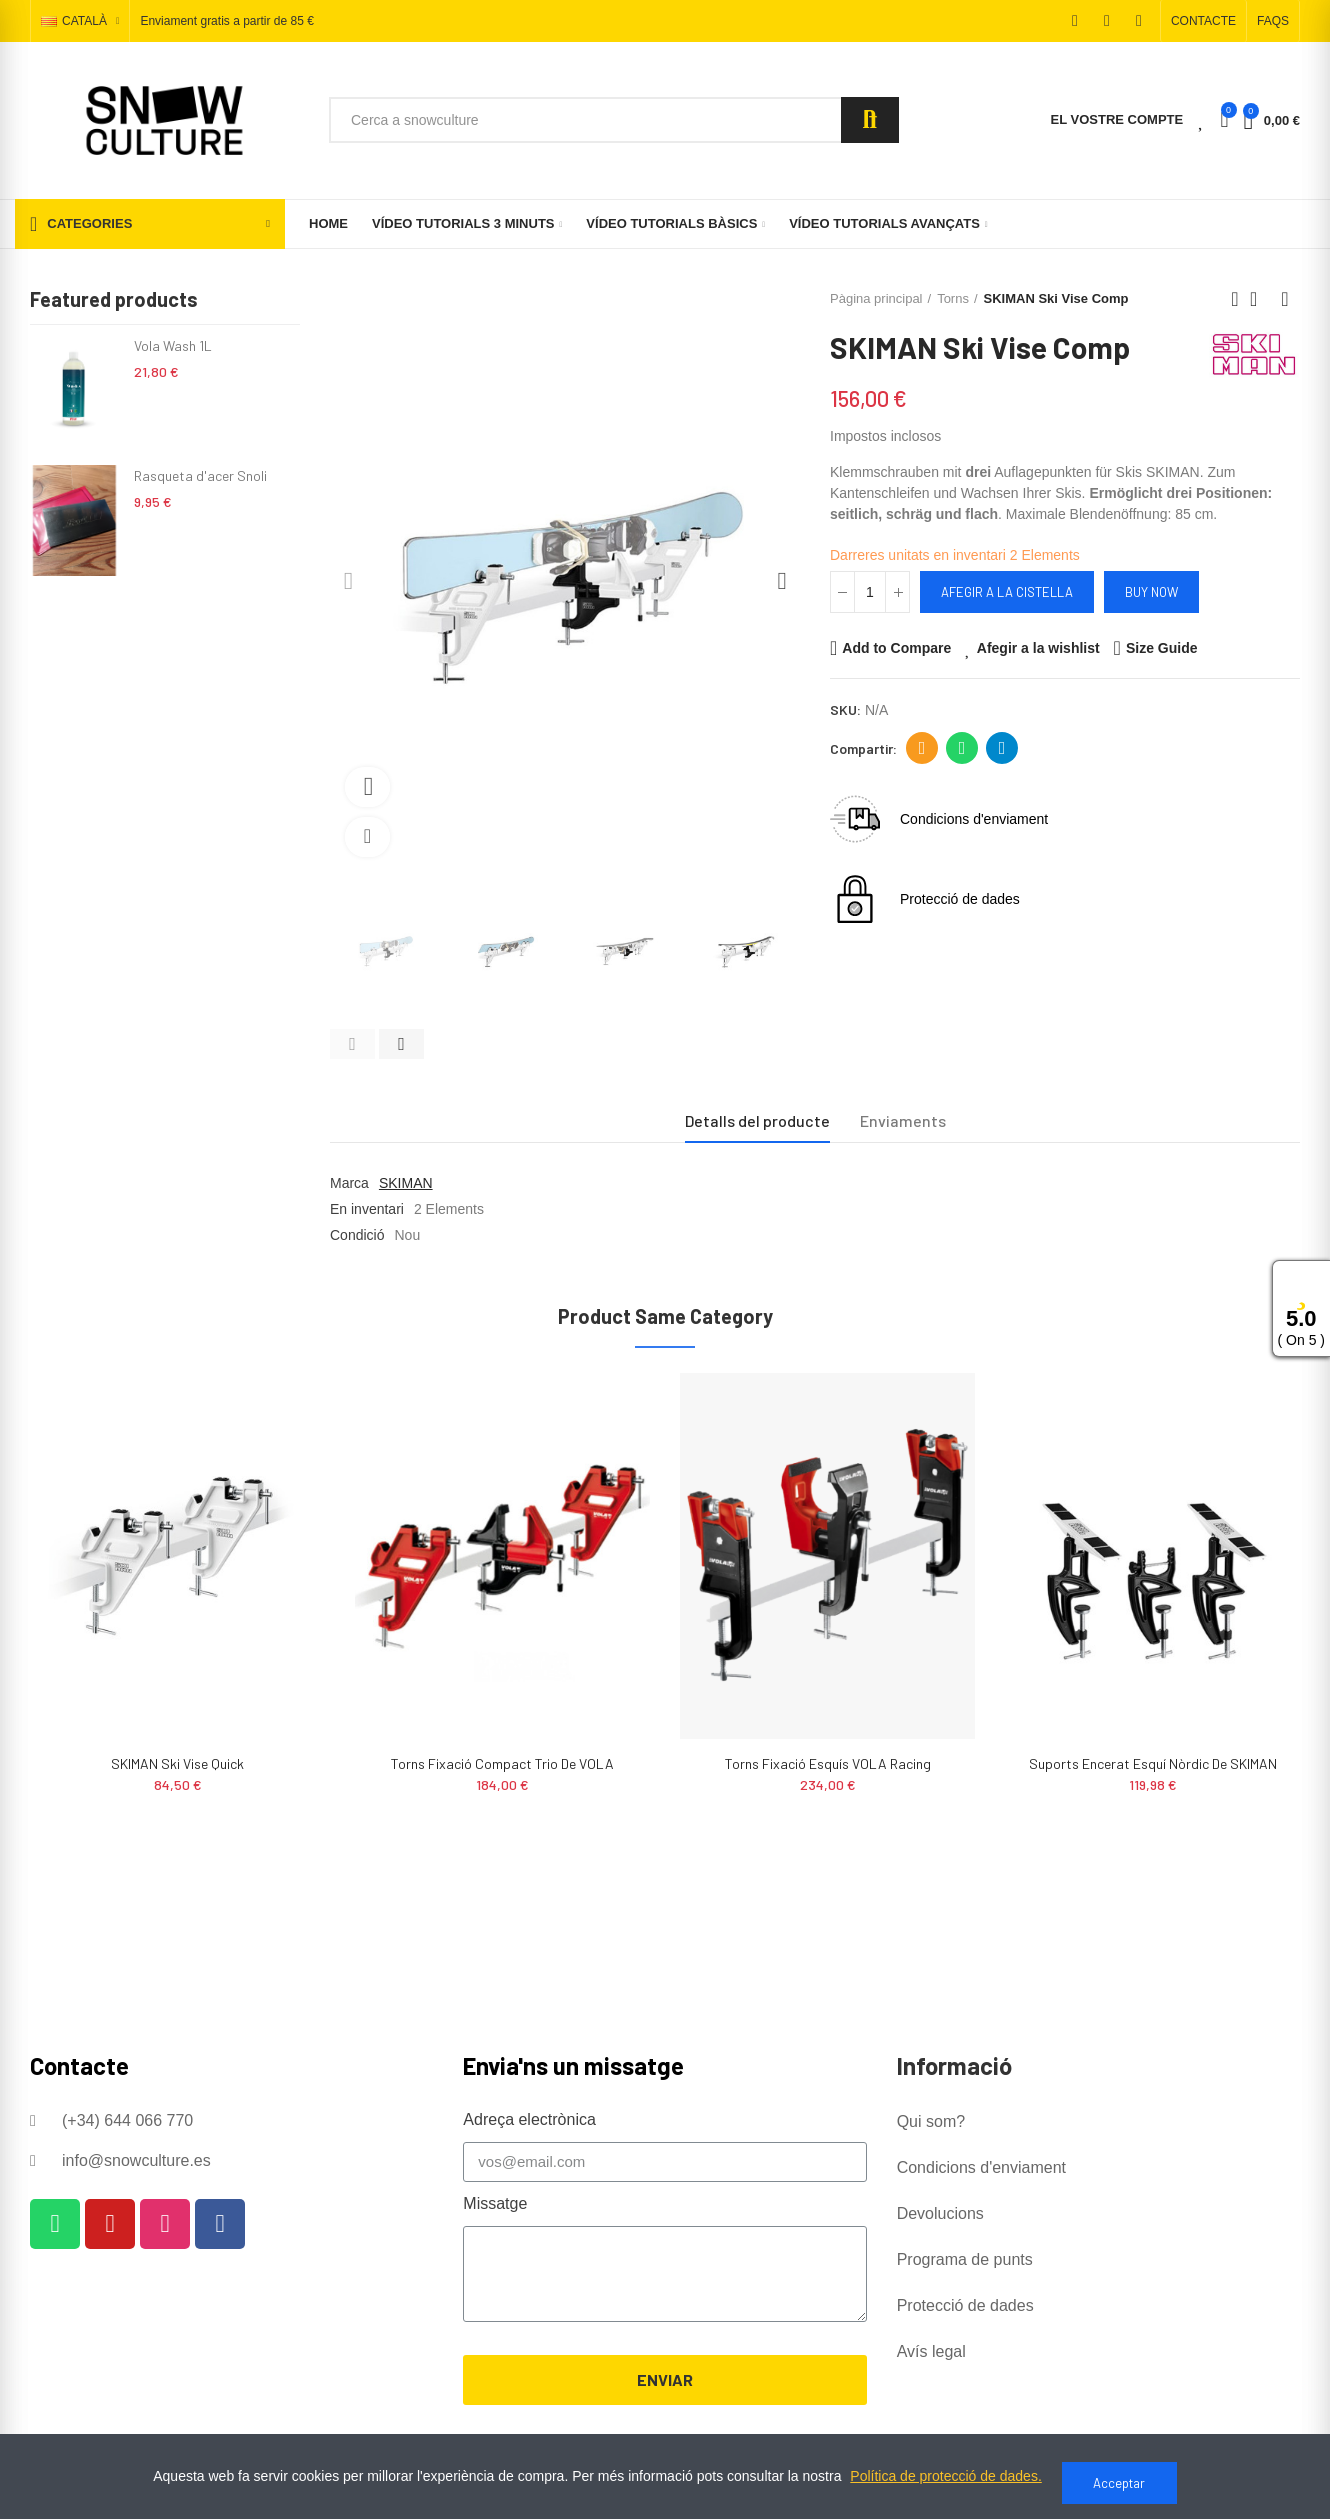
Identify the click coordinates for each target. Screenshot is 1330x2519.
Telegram (1002, 748)
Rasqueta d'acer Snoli (200, 475)
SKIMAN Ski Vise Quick (177, 1763)
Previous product (1235, 299)
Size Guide (1162, 648)
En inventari (367, 1209)
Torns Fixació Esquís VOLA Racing (828, 1763)
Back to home (1260, 299)
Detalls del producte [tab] (757, 1120)
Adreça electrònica (922, 748)
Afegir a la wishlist (1038, 648)
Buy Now (1151, 592)
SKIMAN (406, 1183)
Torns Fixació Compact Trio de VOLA (502, 1763)
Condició (357, 1235)
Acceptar (1119, 2483)
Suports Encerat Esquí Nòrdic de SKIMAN (1153, 1763)
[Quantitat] (870, 592)
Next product (1285, 299)
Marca (349, 1183)
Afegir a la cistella (1007, 592)
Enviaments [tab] (903, 1120)
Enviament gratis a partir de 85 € (226, 22)
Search (870, 120)
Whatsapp (962, 748)
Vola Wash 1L (173, 345)
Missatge (495, 2203)
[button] (1203, 21)
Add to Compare (896, 648)
